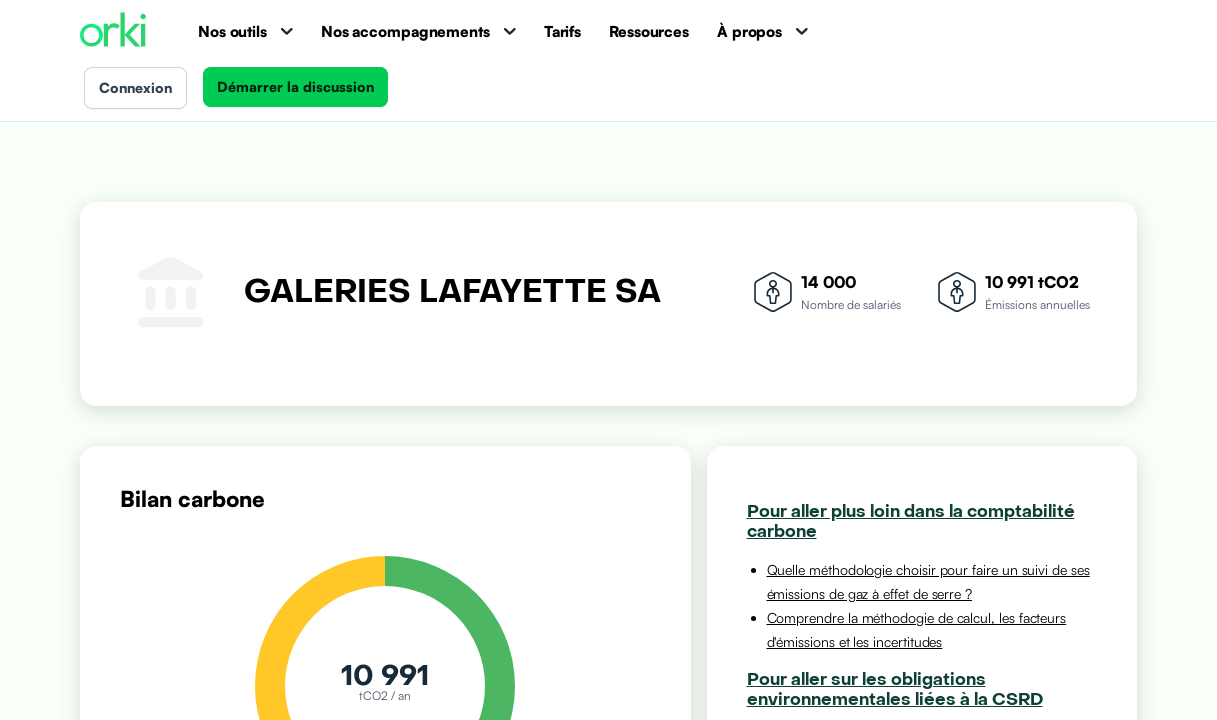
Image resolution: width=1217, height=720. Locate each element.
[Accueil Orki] (113, 31)
